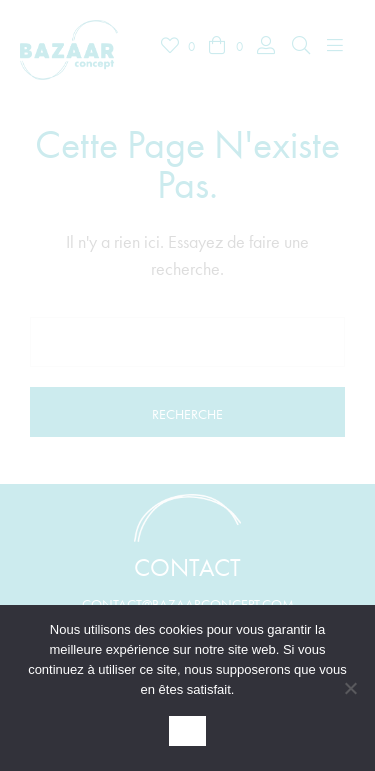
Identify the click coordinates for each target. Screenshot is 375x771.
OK (188, 731)
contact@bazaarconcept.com (188, 604)
